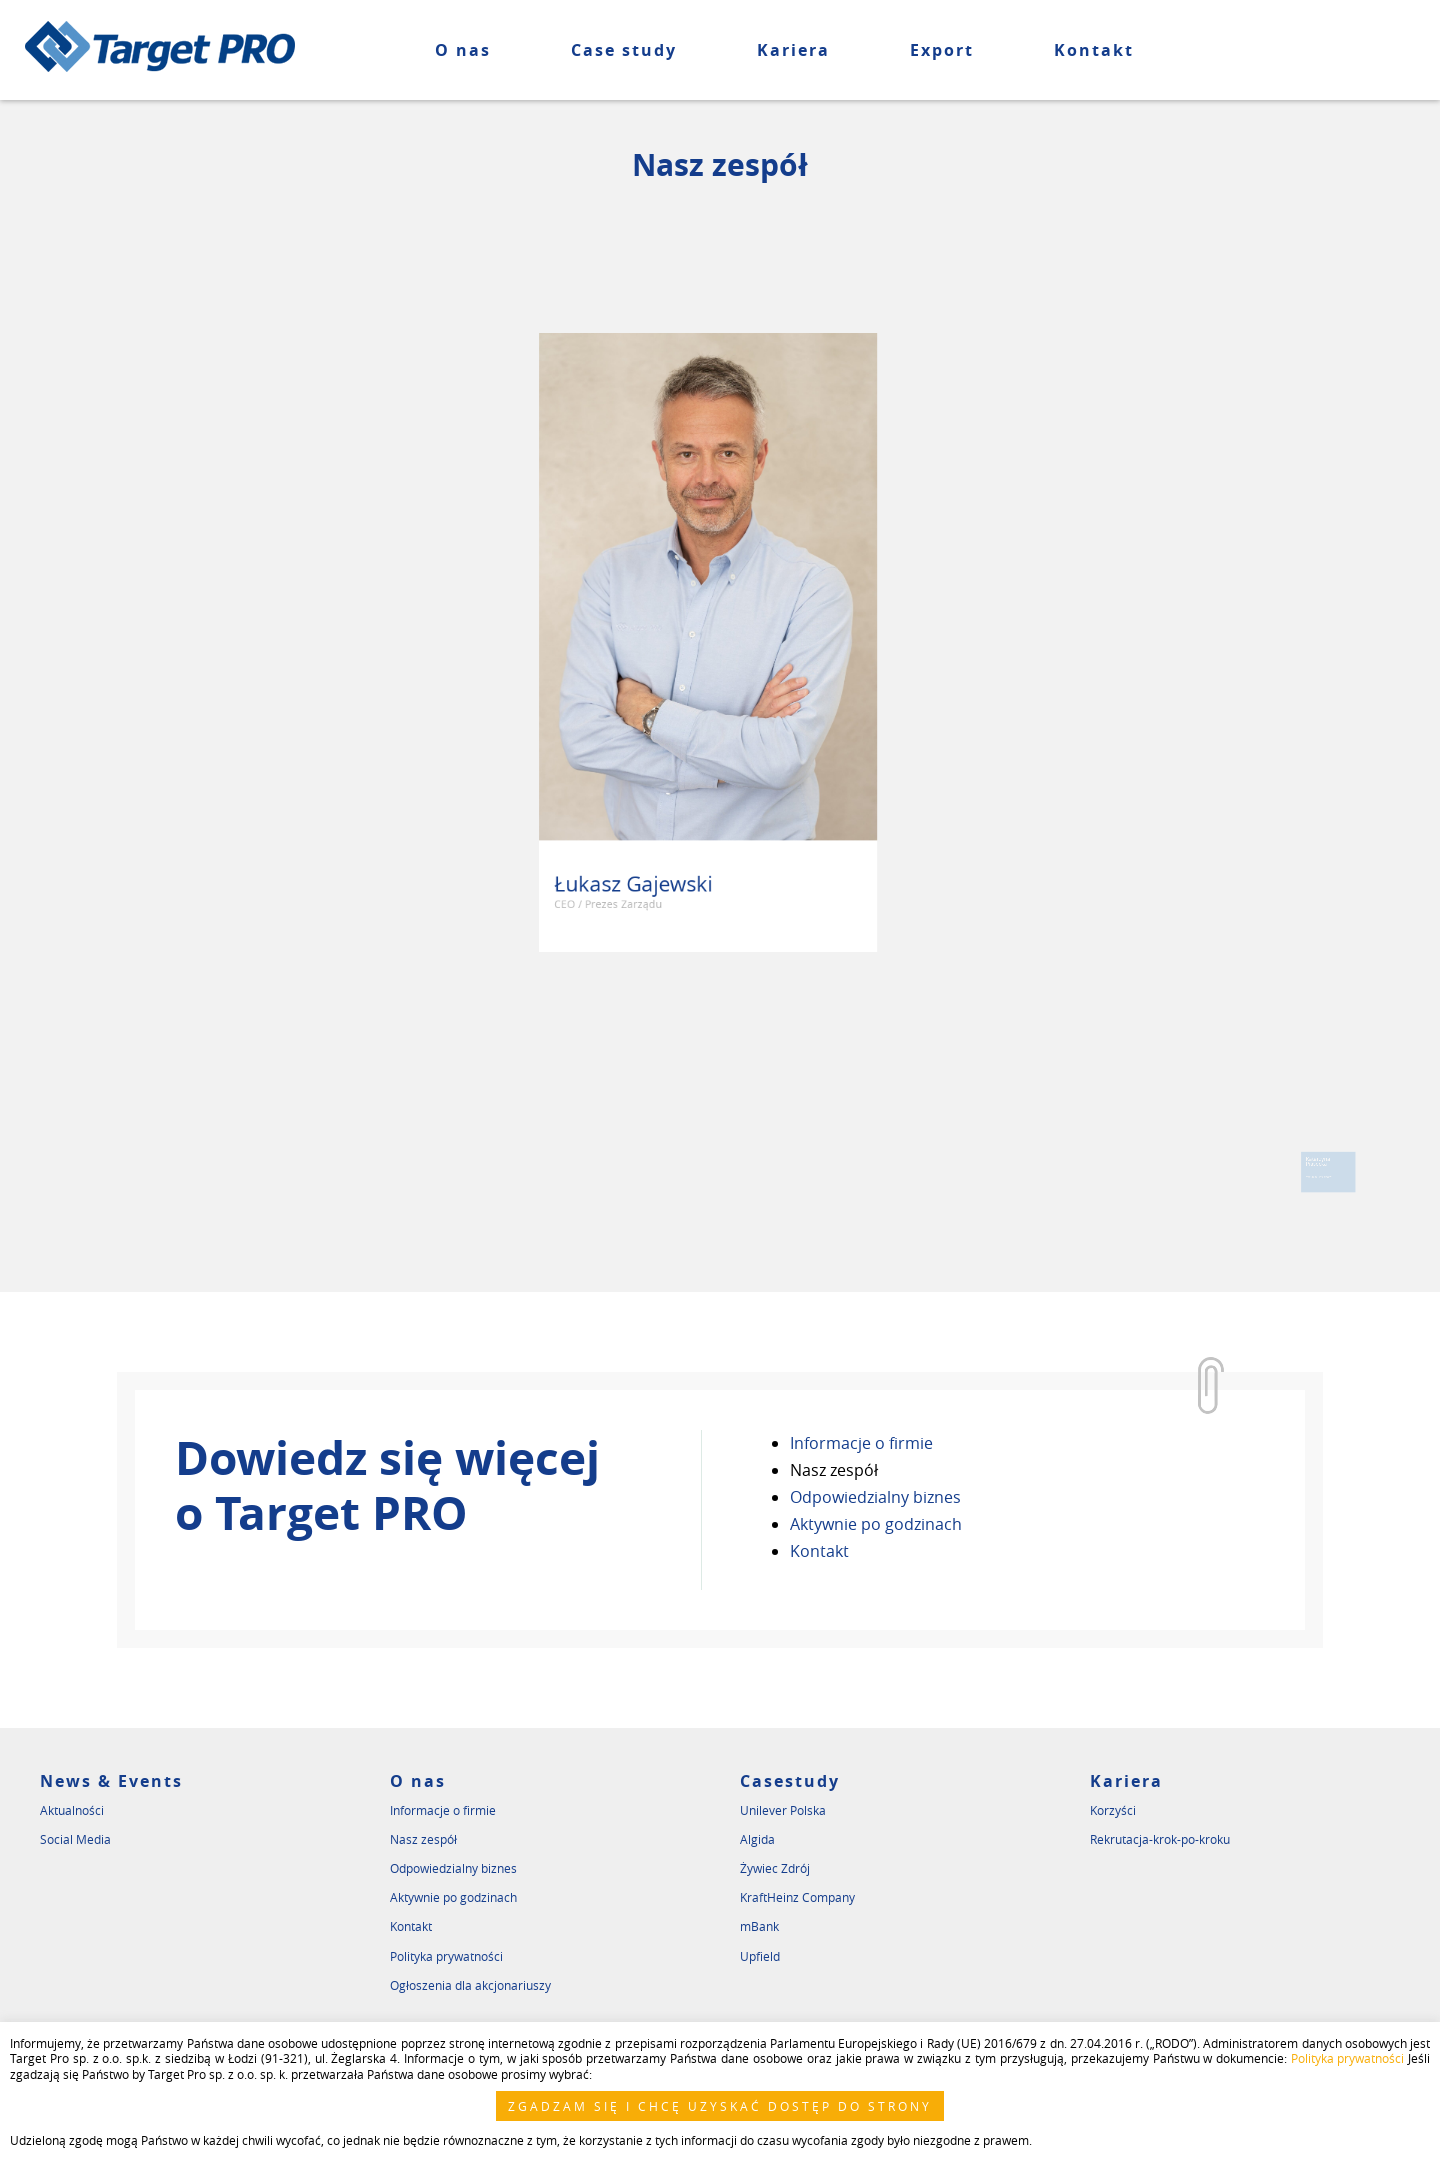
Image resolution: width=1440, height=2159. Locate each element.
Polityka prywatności (446, 1956)
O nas (463, 50)
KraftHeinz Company (797, 1897)
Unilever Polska (783, 1810)
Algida (757, 1839)
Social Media (75, 1839)
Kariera (793, 50)
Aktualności (72, 1810)
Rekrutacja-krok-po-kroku (1160, 1839)
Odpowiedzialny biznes (875, 1497)
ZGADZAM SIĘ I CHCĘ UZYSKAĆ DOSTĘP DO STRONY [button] (720, 2106)
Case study (624, 50)
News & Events (111, 1781)
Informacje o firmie (861, 1443)
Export (942, 50)
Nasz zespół (834, 1470)
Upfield (760, 1956)
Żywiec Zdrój (775, 1868)
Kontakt (1094, 50)
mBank (759, 1926)
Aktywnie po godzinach (876, 1524)
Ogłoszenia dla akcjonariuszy (470, 1985)
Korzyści (1113, 1810)
